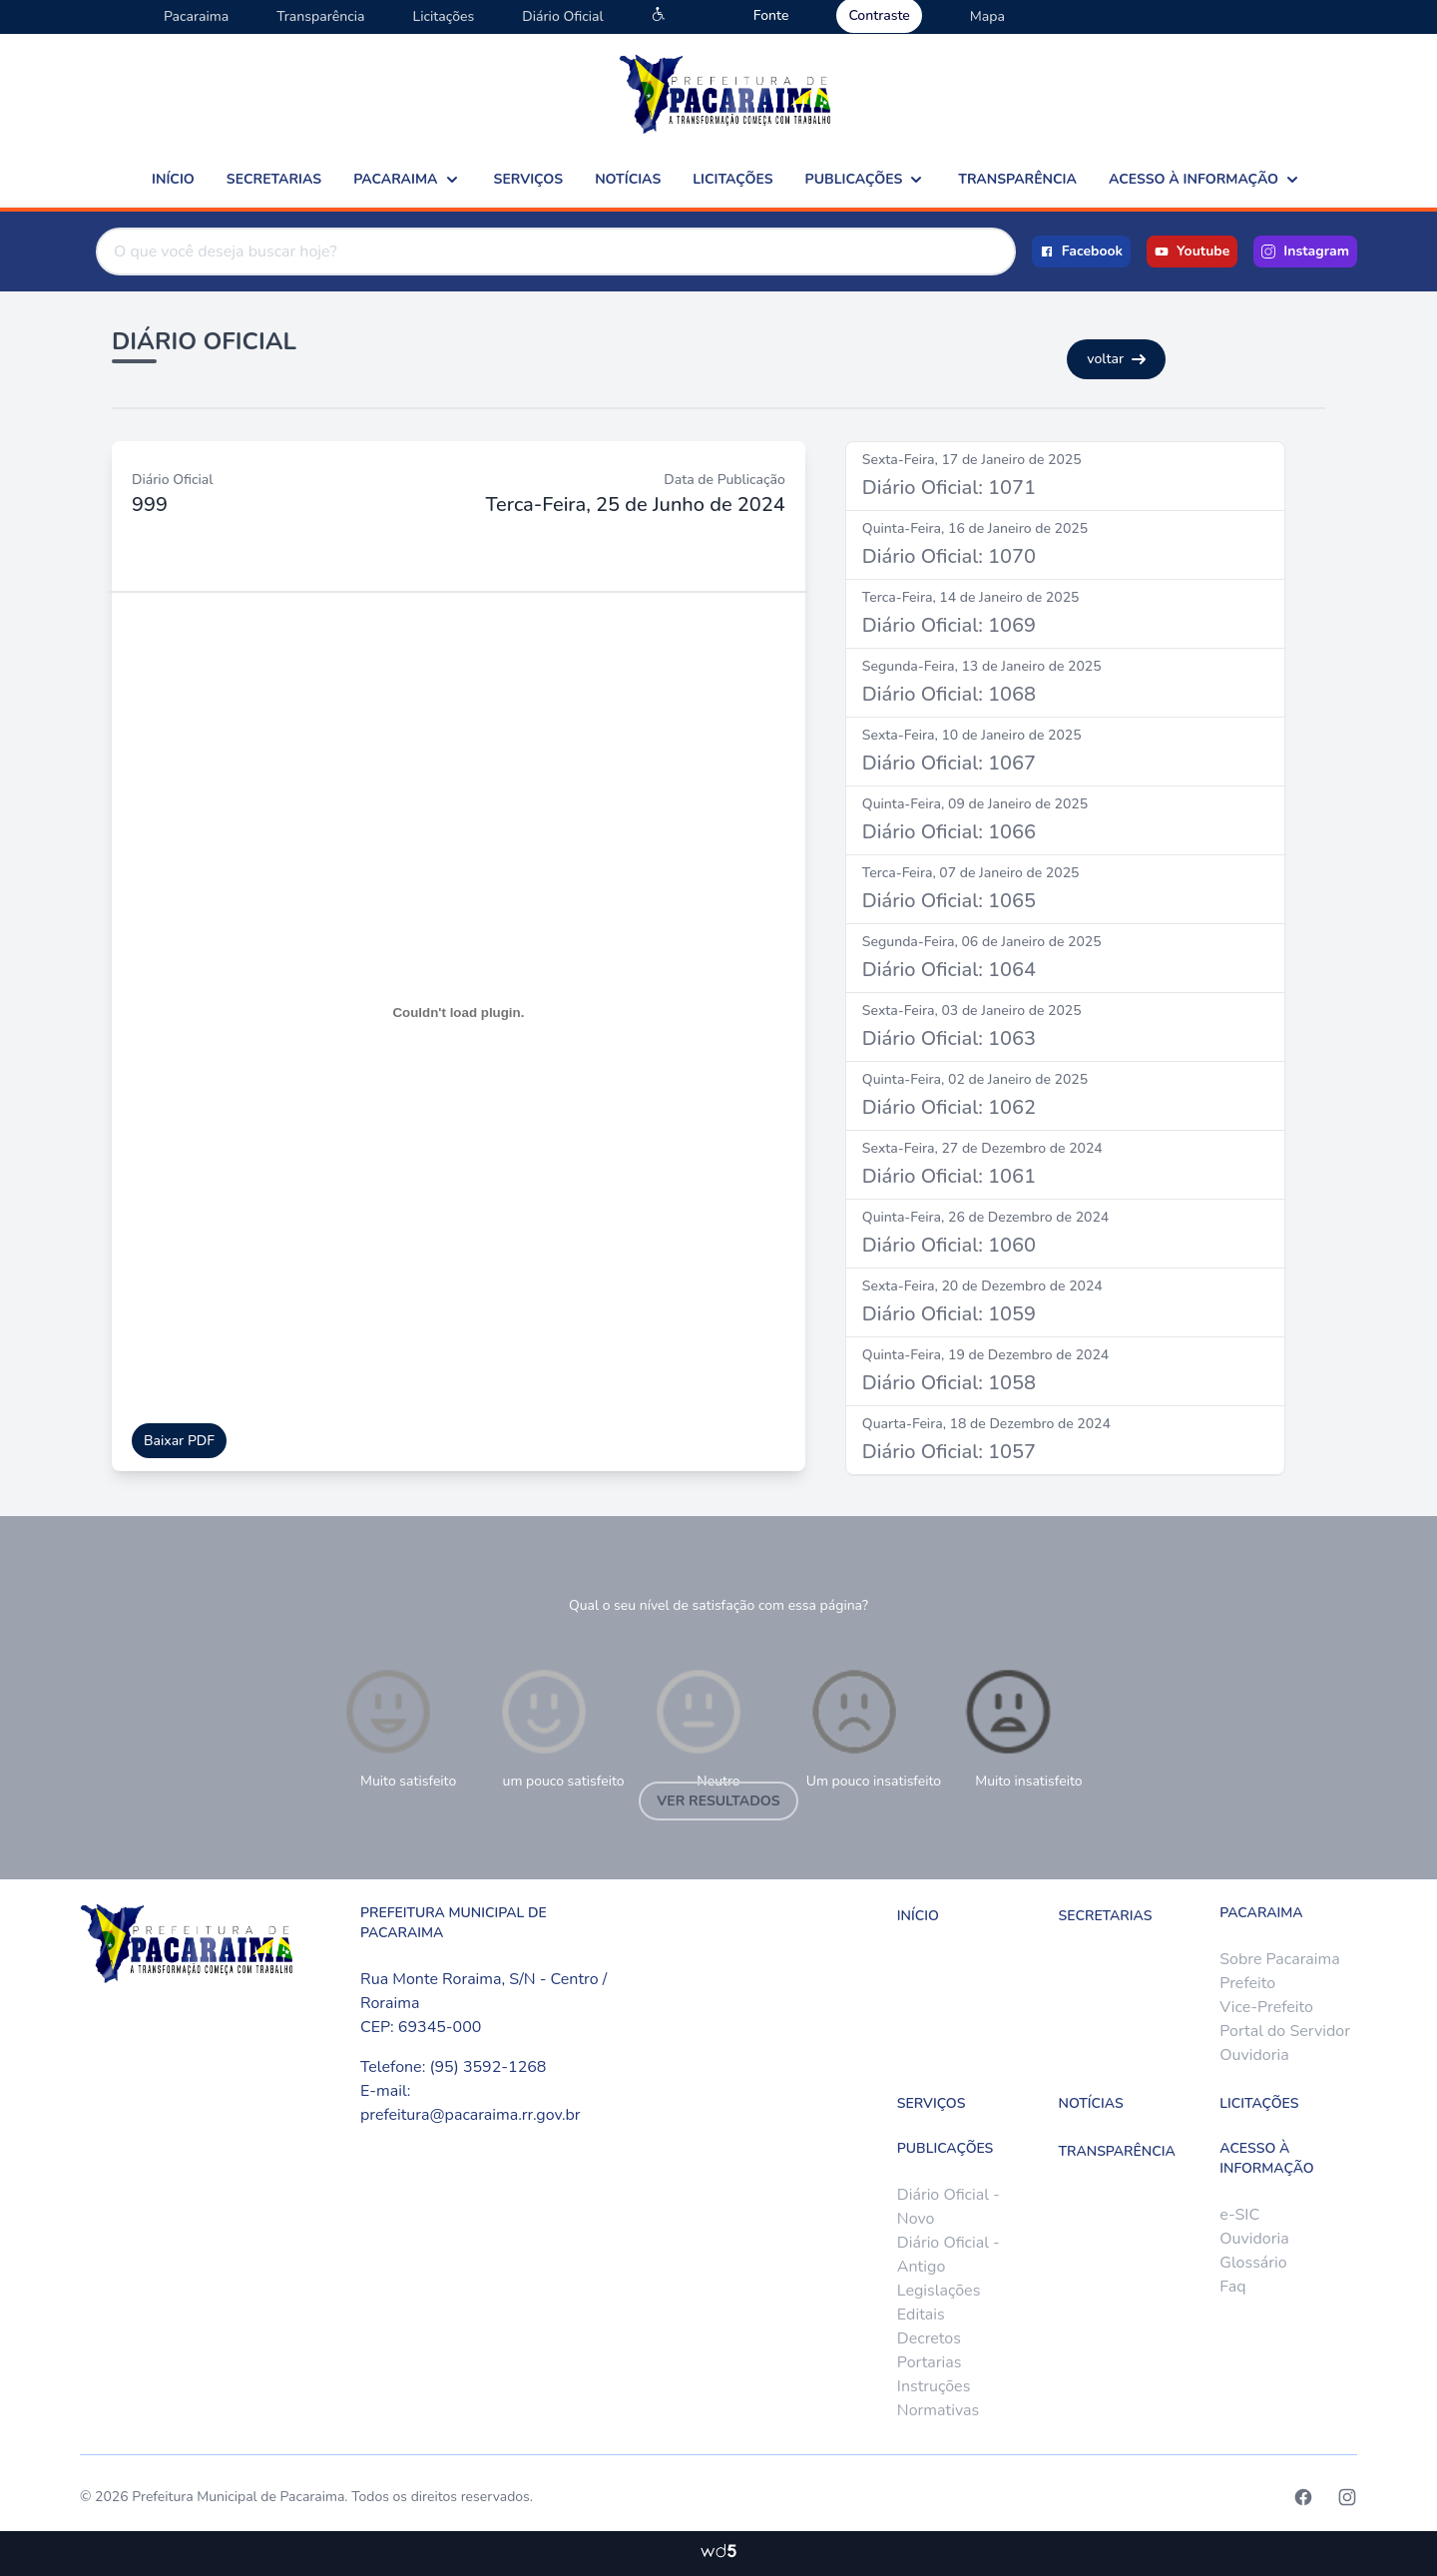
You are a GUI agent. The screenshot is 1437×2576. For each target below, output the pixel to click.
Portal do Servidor (1284, 2031)
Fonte (771, 15)
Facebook (1081, 251)
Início (173, 179)
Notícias (628, 179)
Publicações (866, 180)
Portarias (929, 2362)
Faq (1232, 2287)
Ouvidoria (1253, 2055)
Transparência (320, 16)
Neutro (698, 1727)
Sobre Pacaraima (1279, 1959)
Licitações (443, 16)
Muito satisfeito (398, 1727)
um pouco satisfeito (560, 1727)
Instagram (1305, 251)
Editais (921, 2314)
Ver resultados (718, 1801)
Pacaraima (196, 16)
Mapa (987, 16)
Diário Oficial (562, 16)
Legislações (938, 2291)
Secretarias (274, 179)
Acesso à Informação (1205, 180)
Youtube (1192, 251)
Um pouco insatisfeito (873, 1727)
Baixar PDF (179, 1440)
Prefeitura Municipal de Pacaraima (238, 2496)
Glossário (1252, 2263)
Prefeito (1247, 1983)
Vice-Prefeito (1266, 2007)
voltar (1116, 358)
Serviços (529, 179)
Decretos (929, 2338)
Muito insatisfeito (1021, 1727)
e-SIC (1239, 2215)
